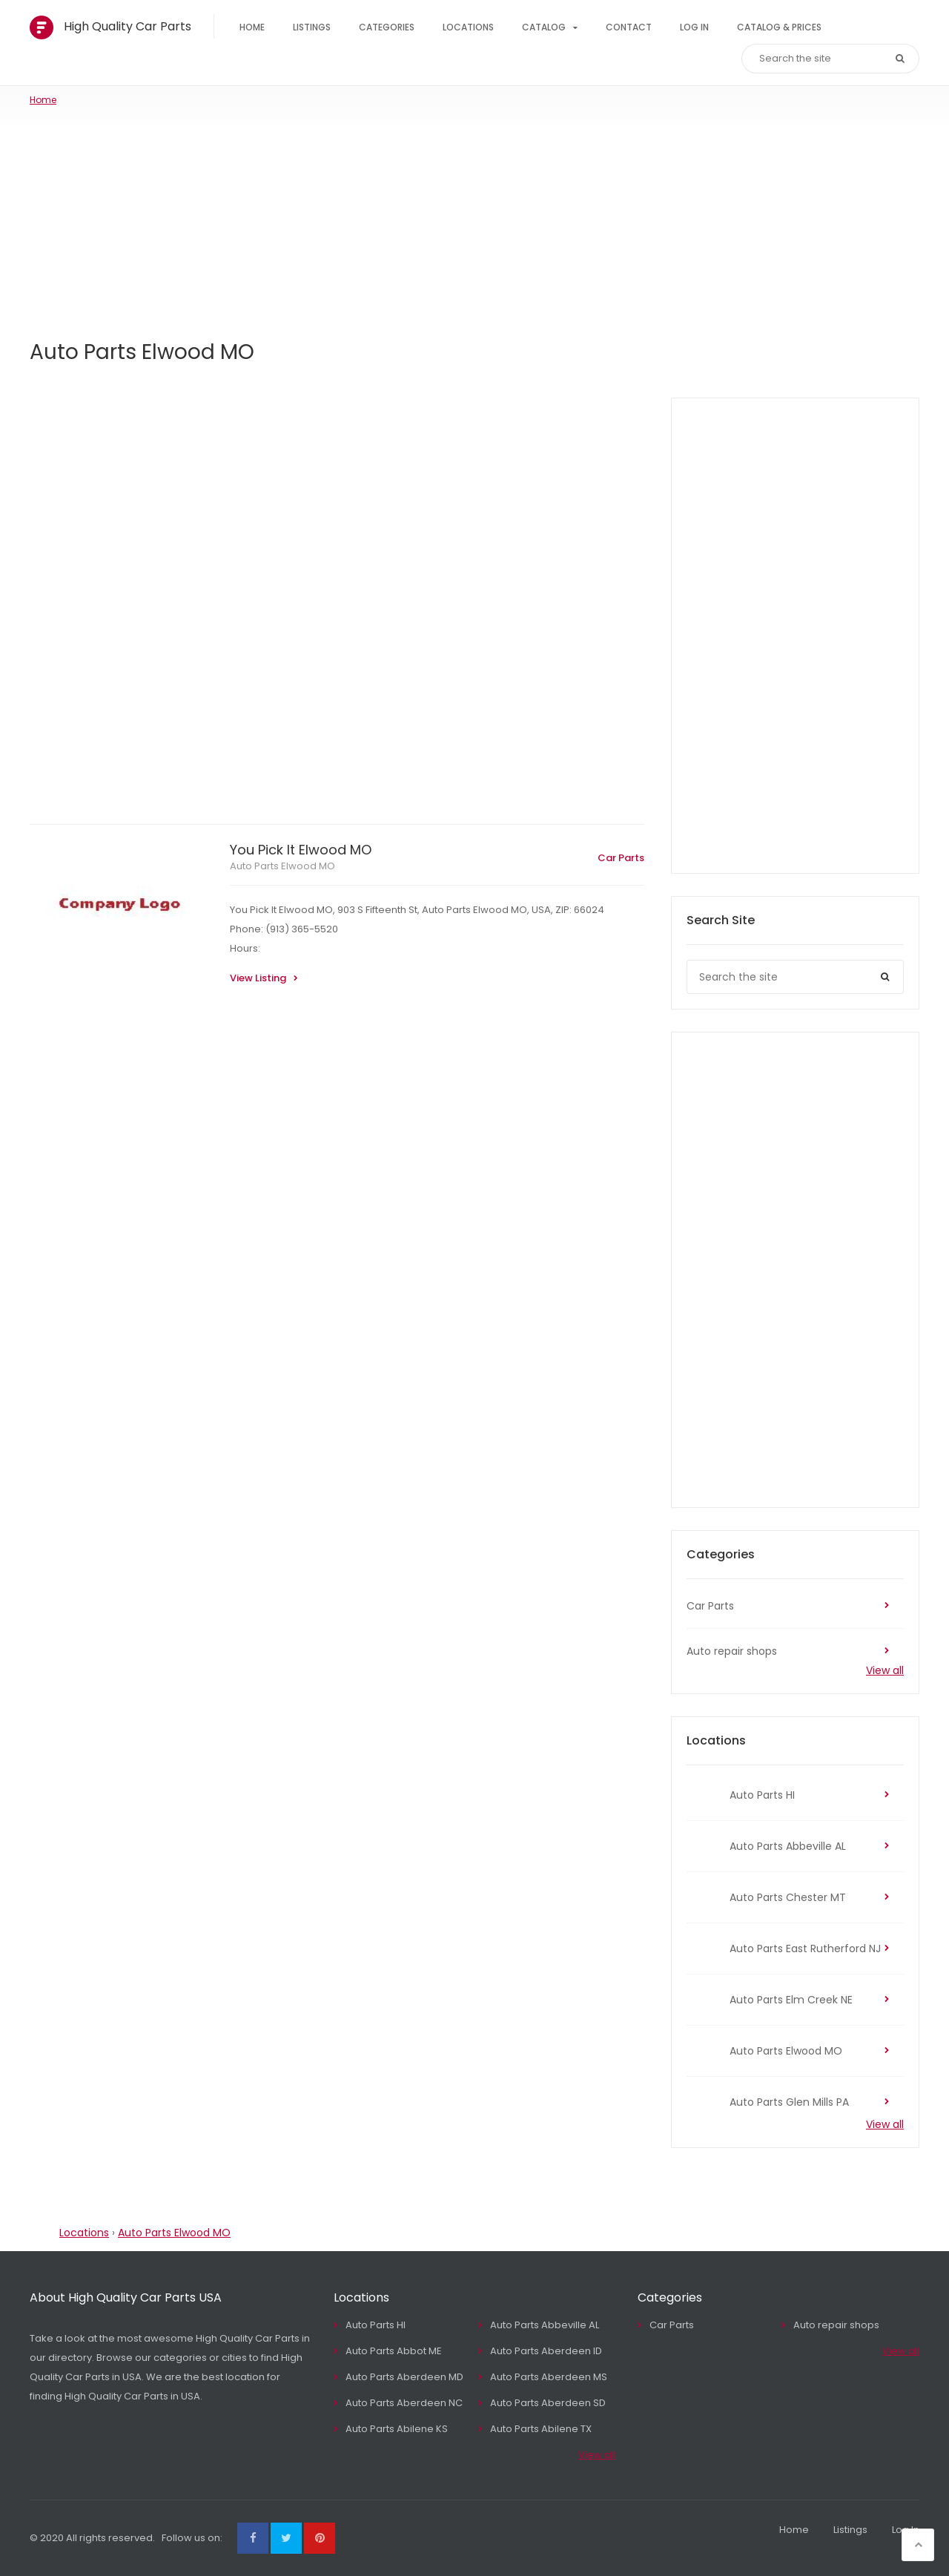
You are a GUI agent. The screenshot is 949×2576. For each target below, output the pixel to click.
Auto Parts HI (762, 1795)
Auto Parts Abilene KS (396, 2429)
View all (885, 1670)
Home (252, 27)
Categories (386, 27)
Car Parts (621, 858)
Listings (312, 27)
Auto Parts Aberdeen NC (404, 2403)
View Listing (258, 978)
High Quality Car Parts (127, 26)
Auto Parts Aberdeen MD (404, 2377)
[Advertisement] (474, 218)
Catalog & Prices (779, 27)
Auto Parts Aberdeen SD (548, 2403)
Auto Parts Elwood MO (282, 866)
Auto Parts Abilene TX (541, 2429)
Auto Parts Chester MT (788, 1897)
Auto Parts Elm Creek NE (791, 1999)
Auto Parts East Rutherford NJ (805, 1948)
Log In (694, 27)
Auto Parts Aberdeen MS (548, 2377)
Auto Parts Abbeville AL (788, 1846)
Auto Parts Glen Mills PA (789, 2102)
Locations (468, 27)
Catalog (544, 27)
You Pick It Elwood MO (300, 849)
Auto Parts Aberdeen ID (546, 2351)
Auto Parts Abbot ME (393, 2351)
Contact (629, 27)
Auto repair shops (732, 1651)
